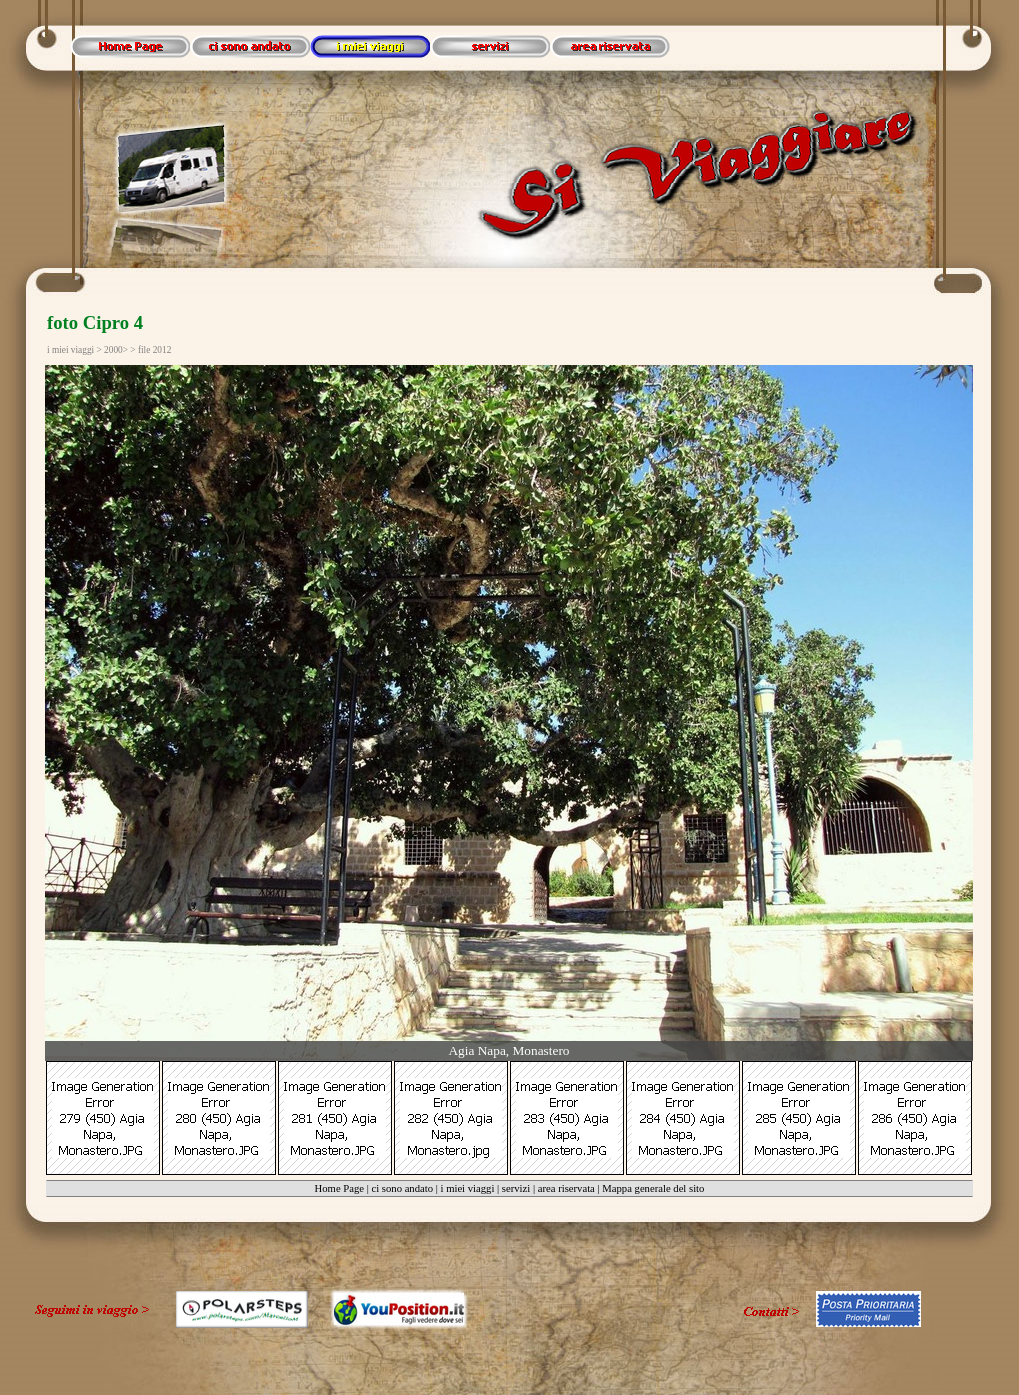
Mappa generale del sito (653, 1188)
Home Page (339, 1188)
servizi (516, 1188)
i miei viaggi (468, 1188)
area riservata (566, 1188)
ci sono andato (402, 1188)
